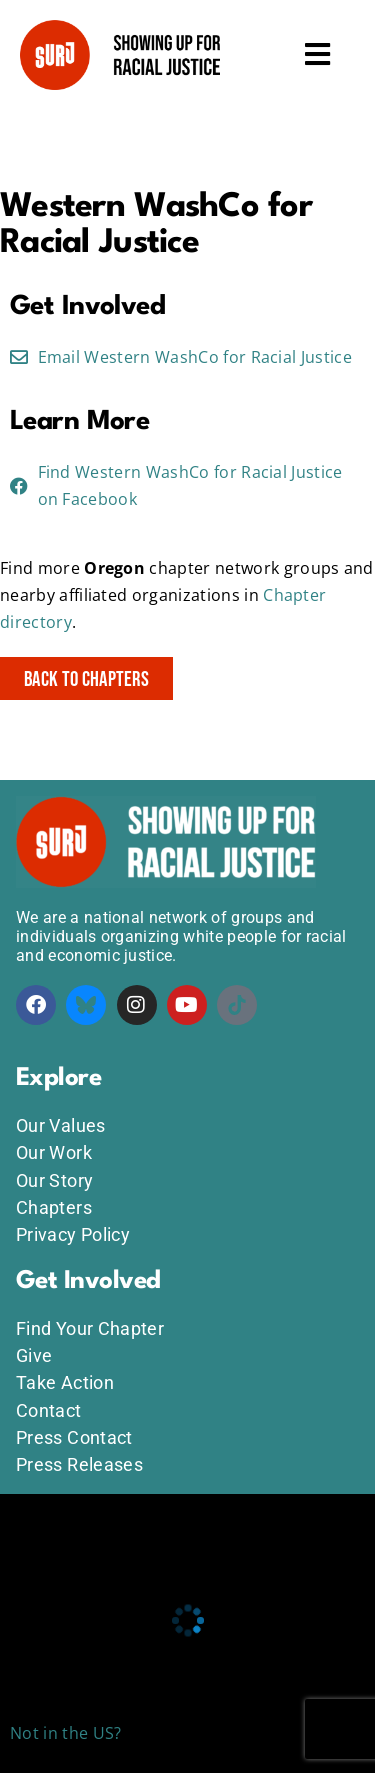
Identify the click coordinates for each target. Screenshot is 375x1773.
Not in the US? (65, 1733)
